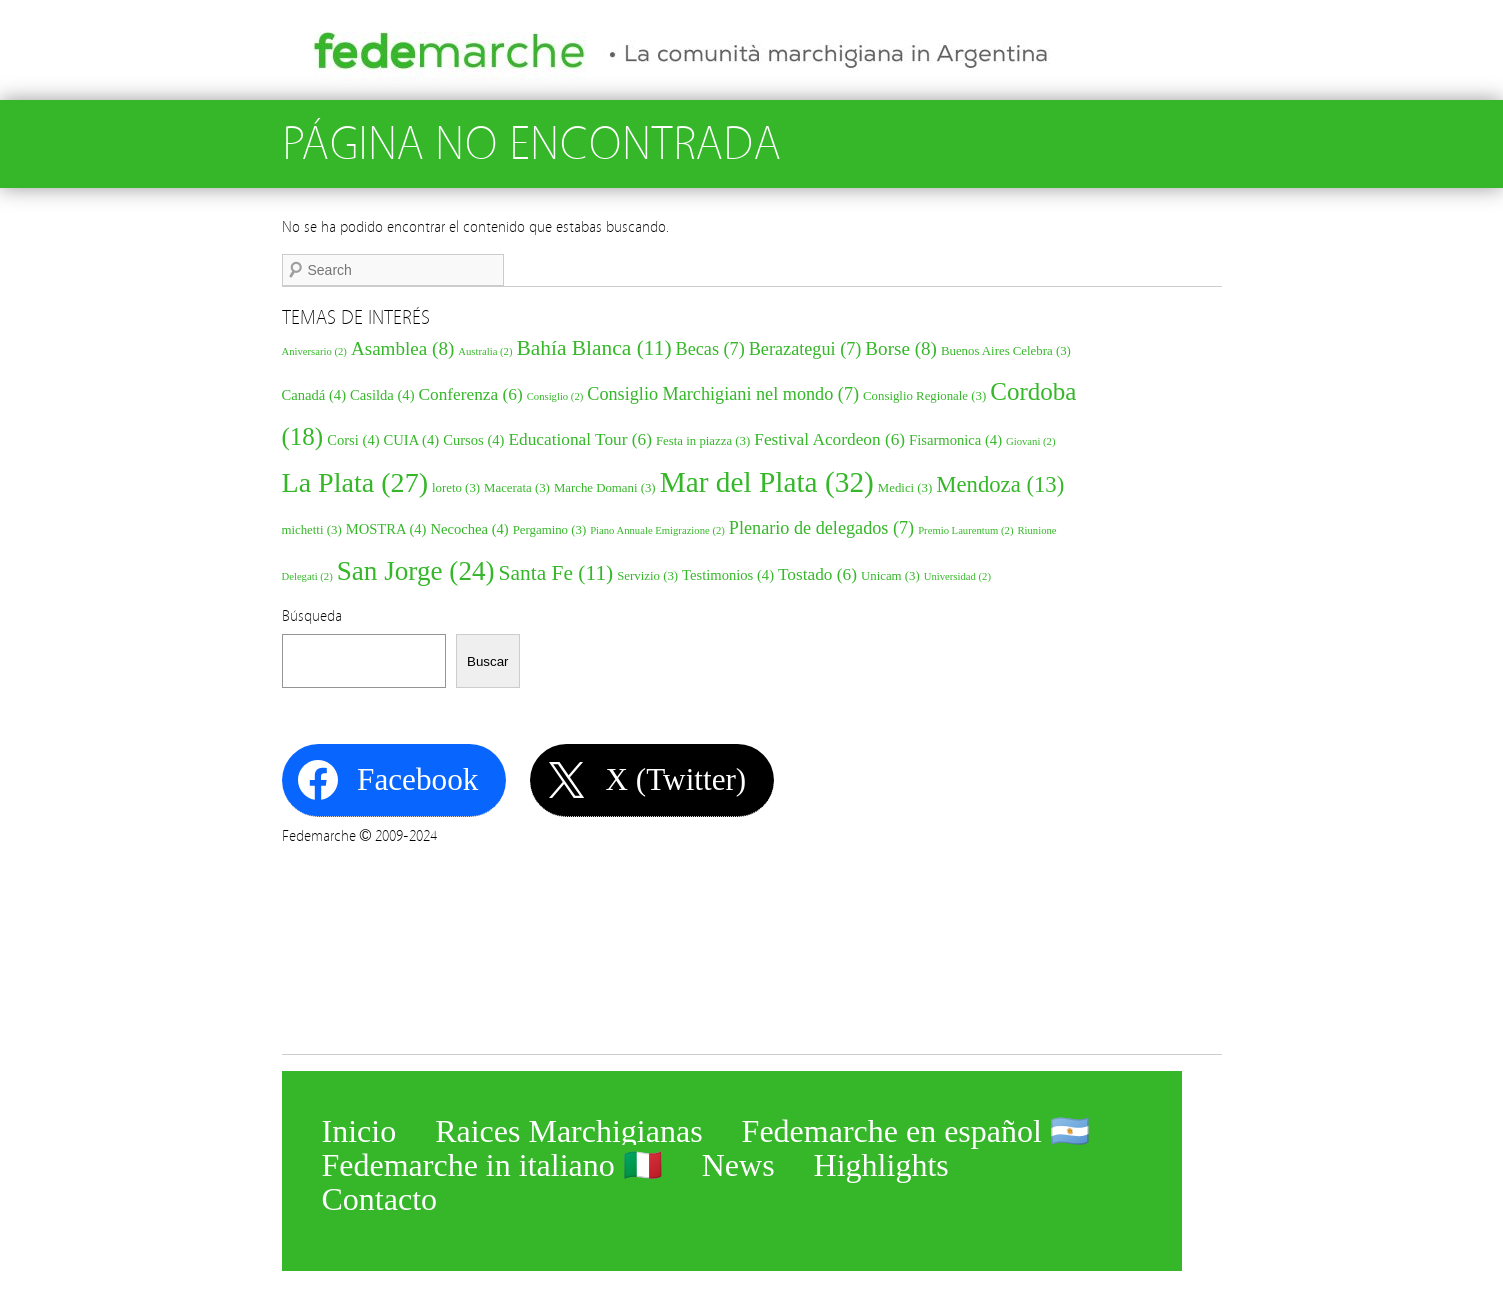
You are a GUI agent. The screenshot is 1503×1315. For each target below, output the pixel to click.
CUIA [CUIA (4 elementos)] (412, 440)
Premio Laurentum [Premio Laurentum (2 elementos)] (965, 530)
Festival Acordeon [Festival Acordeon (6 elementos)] (829, 439)
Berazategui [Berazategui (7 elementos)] (805, 349)
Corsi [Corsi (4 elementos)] (353, 440)
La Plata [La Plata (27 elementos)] (355, 482)
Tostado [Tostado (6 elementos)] (817, 574)
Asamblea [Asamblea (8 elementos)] (402, 348)
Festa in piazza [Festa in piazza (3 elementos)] (703, 441)
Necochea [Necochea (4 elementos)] (469, 529)
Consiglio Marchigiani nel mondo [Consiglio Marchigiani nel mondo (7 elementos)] (723, 394)
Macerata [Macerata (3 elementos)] (517, 488)
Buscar (487, 661)
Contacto (380, 1195)
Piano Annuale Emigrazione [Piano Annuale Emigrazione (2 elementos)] (657, 530)
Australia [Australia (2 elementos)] (485, 351)
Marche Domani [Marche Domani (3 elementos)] (605, 488)
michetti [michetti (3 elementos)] (312, 530)
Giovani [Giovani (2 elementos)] (1030, 441)
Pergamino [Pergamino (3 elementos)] (549, 530)
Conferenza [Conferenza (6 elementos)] (471, 394)
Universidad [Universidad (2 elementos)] (957, 576)
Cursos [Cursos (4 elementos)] (473, 440)
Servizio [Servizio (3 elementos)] (647, 576)
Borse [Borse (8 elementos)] (901, 348)
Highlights (881, 1161)
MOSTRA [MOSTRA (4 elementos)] (386, 529)
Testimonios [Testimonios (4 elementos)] (728, 575)
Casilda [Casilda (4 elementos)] (382, 395)
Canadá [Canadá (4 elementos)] (314, 395)
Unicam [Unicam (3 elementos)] (890, 576)
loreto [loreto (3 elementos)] (456, 488)
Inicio (359, 1127)
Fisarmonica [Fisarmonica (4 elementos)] (955, 440)
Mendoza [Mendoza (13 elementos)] (1000, 484)
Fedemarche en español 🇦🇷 (916, 1127)
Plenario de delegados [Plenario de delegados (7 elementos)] (821, 528)
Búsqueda (312, 616)
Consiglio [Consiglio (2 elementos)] (555, 396)
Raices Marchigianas (568, 1127)
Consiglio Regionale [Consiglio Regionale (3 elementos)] (924, 396)
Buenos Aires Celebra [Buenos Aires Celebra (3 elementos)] (1006, 351)
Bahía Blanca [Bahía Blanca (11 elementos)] (593, 348)
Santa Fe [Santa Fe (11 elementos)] (556, 573)
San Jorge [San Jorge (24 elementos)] (416, 571)
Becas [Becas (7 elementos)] (710, 349)
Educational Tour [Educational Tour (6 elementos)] (580, 439)
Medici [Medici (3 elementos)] (905, 488)
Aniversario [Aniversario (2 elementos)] (314, 351)
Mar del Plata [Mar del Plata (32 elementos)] (767, 482)
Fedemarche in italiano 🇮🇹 (492, 1161)
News (738, 1161)
